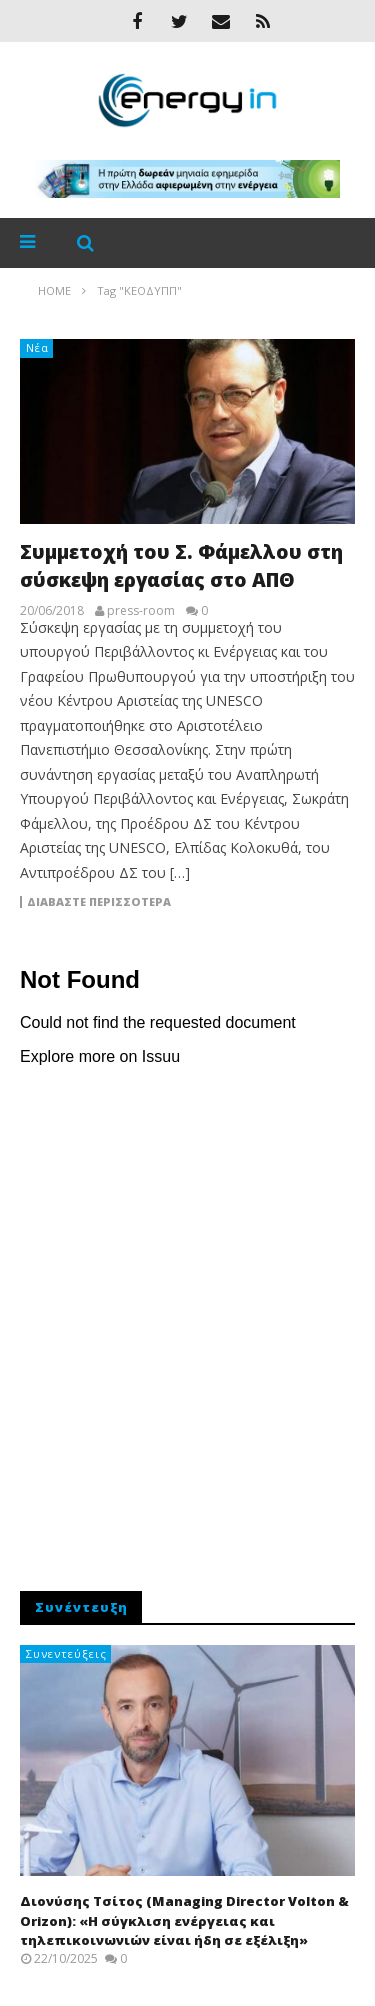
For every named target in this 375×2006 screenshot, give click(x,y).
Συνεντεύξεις (66, 1653)
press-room (141, 611)
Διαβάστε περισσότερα (99, 902)
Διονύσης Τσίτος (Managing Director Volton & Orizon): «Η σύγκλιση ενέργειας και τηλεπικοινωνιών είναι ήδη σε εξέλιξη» (184, 1920)
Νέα (37, 347)
